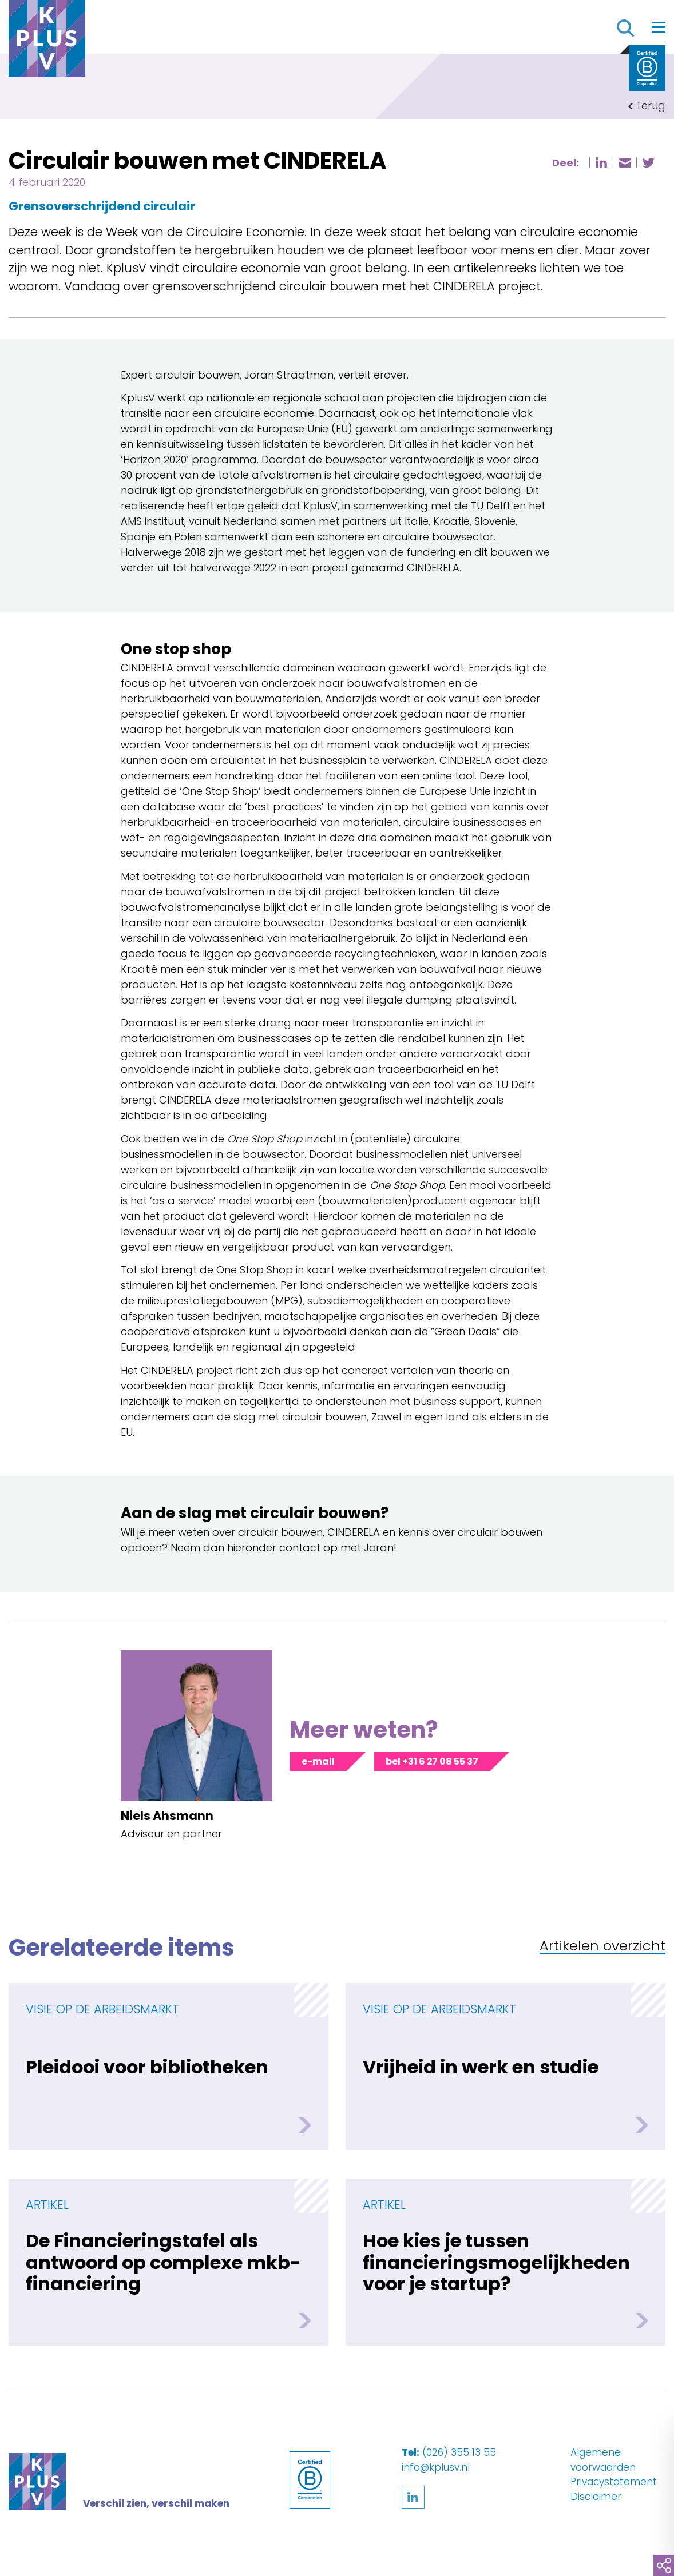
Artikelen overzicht (602, 1946)
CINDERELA (433, 567)
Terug (650, 105)
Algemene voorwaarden (603, 2460)
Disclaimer (595, 2496)
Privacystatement (613, 2482)
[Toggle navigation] (658, 27)
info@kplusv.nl (436, 2467)
